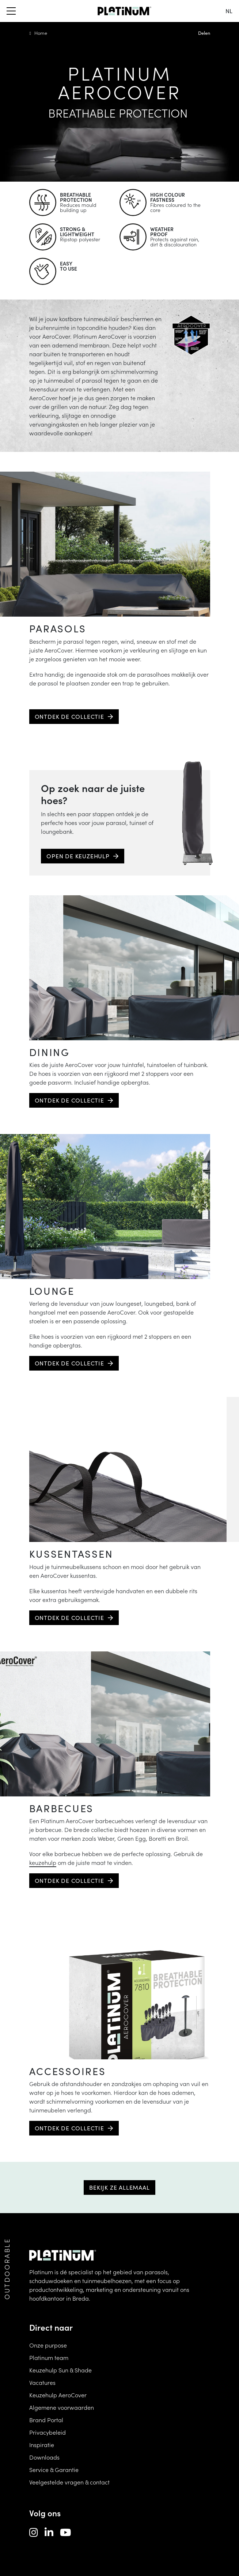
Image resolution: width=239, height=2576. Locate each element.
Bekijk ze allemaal (119, 2187)
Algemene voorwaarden (61, 2407)
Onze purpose (48, 2345)
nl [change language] (228, 11)
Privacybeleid (47, 2432)
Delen (204, 33)
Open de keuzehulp (78, 856)
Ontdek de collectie (69, 716)
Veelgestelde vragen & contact (69, 2482)
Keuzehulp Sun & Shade (60, 2370)
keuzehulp (42, 1862)
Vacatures (42, 2382)
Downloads (44, 2457)
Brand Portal (46, 2420)
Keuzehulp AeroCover (58, 2395)
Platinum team (48, 2357)
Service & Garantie (54, 2469)
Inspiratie (41, 2445)
